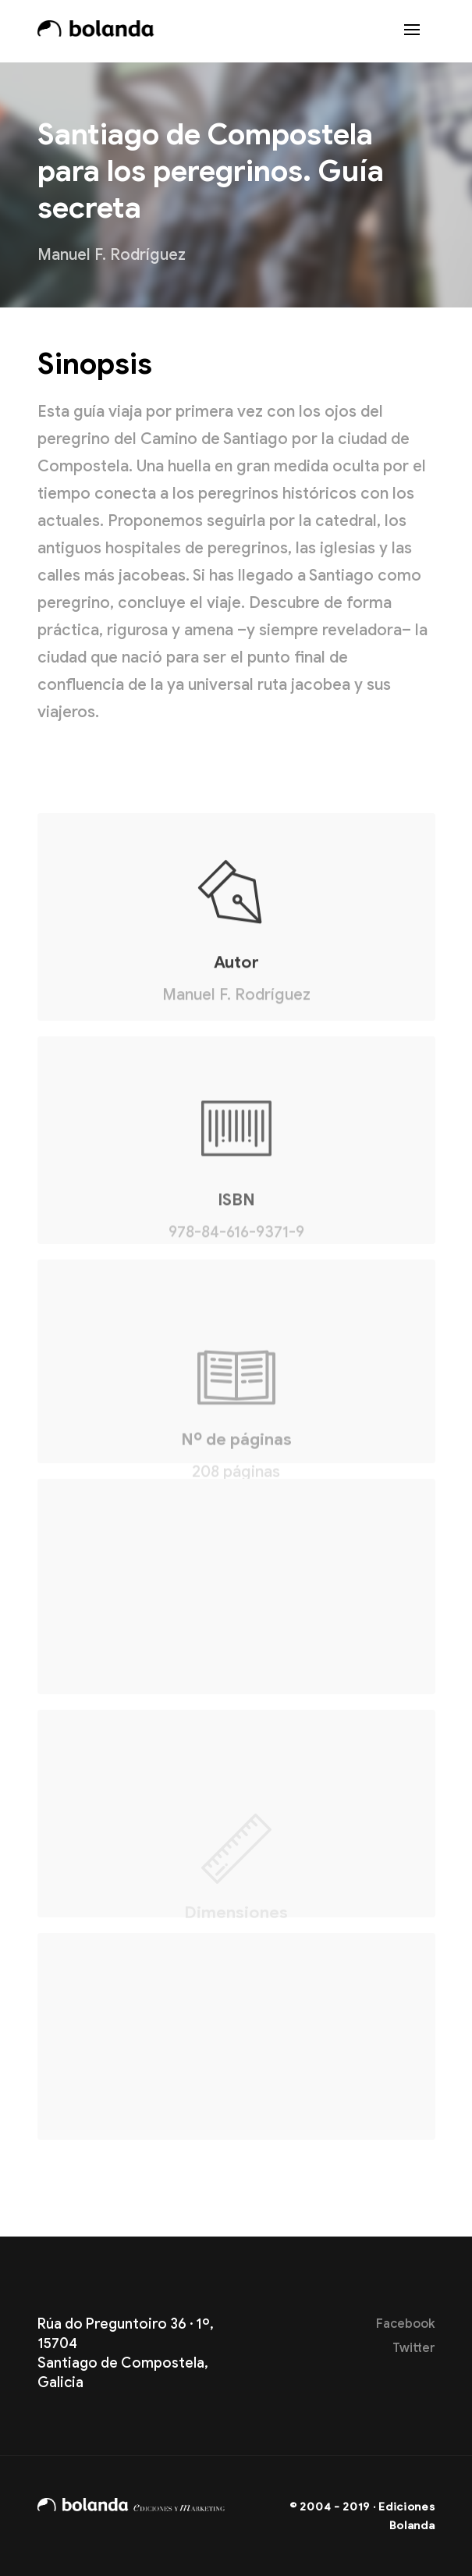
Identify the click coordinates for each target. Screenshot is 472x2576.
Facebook (405, 2324)
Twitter (413, 2348)
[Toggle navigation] (412, 30)
